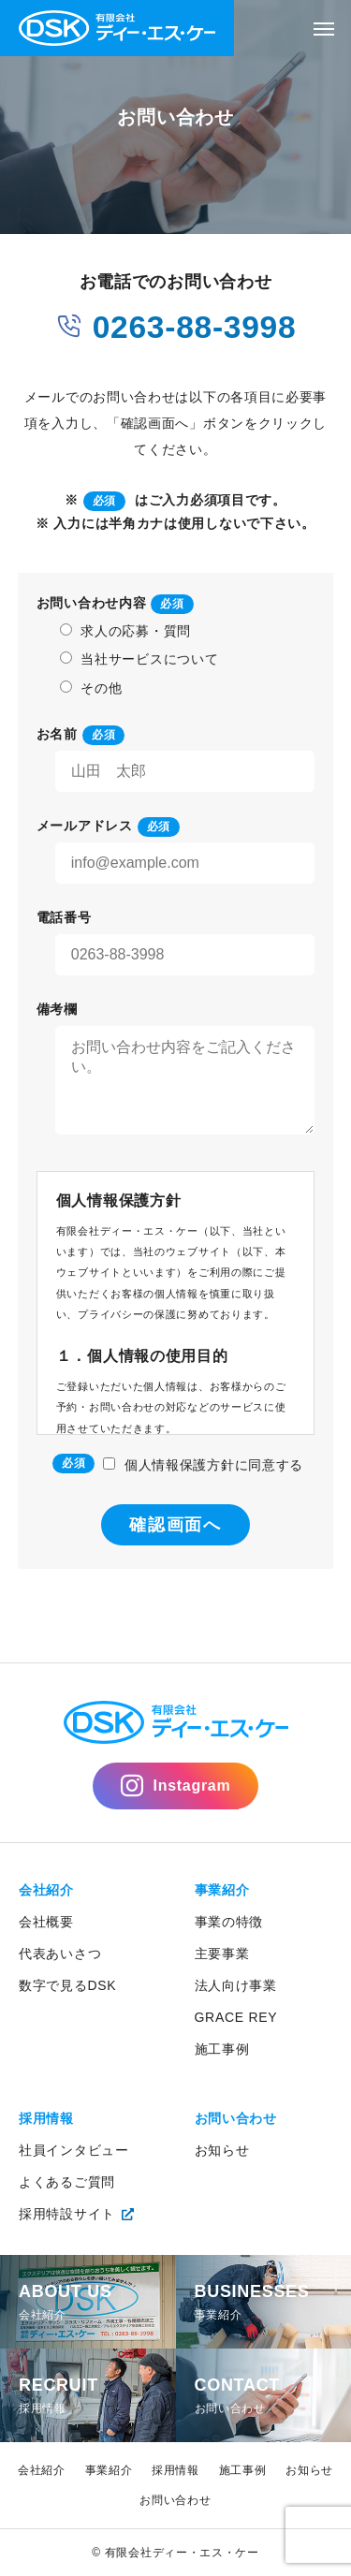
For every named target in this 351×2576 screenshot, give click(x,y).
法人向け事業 (236, 1985)
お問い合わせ (236, 2118)
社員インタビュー (74, 2150)
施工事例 (222, 2049)
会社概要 (46, 1921)
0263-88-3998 (176, 324)
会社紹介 (46, 1889)
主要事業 (222, 1953)
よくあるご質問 (67, 2181)
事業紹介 (222, 1889)
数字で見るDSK (67, 1985)
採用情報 (46, 2118)
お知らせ (222, 2150)
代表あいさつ (60, 1953)
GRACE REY (236, 2017)
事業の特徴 (229, 1921)
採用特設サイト (67, 2213)
